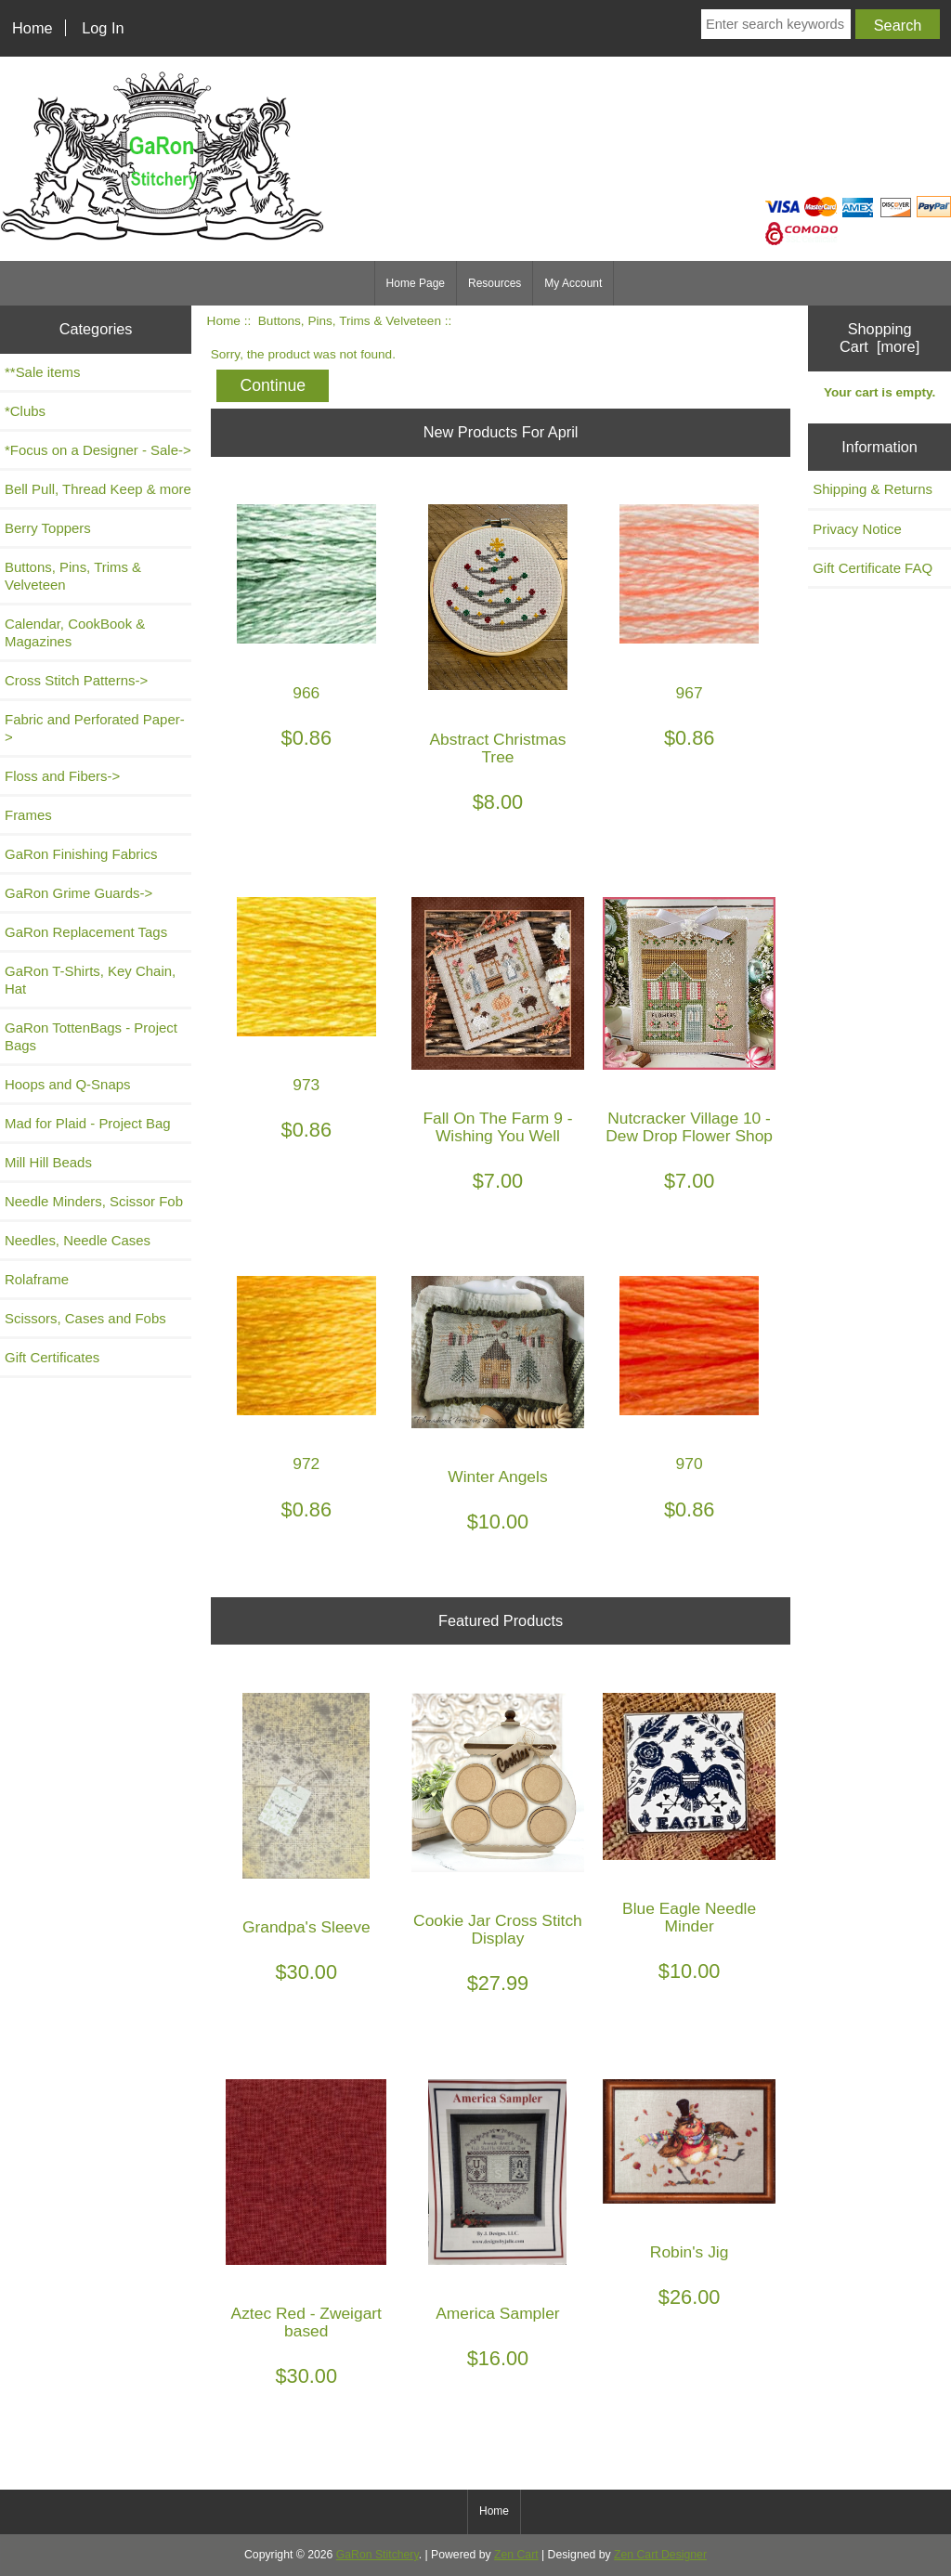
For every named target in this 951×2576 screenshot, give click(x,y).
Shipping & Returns (872, 489)
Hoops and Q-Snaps (68, 1084)
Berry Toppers (48, 528)
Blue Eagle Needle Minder (689, 1917)
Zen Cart (516, 2554)
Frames (28, 815)
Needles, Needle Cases (77, 1240)
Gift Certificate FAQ (872, 568)
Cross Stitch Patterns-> (76, 680)
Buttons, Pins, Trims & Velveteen (349, 321)
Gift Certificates (52, 1357)
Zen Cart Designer (660, 2554)
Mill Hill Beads (48, 1162)
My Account (573, 283)
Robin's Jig (689, 2252)
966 (306, 693)
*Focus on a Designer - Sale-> (98, 450)
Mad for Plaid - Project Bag (88, 1123)
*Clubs (25, 411)
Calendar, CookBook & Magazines (75, 632)
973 (306, 1085)
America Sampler (497, 2313)
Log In (103, 28)
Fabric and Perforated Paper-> (95, 728)
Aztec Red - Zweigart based (306, 2322)
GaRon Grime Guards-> (78, 893)
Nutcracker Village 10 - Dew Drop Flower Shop (689, 1127)
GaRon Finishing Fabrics (81, 854)
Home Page (415, 283)
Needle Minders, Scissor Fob (94, 1201)
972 (306, 1464)
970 (689, 1464)
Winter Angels (497, 1477)
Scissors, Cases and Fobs (85, 1318)
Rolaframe (37, 1279)
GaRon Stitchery (377, 2554)
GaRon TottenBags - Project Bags (91, 1036)
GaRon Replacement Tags (86, 932)
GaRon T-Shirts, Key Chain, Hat (90, 979)
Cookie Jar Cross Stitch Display (497, 1929)
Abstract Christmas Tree (498, 748)
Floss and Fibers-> (62, 776)
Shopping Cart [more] (879, 337)
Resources (494, 283)
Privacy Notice (857, 529)
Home (32, 28)
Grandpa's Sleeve (306, 1927)
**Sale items (42, 372)
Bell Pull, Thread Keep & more (98, 489)
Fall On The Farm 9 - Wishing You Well (497, 1127)
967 (689, 693)
